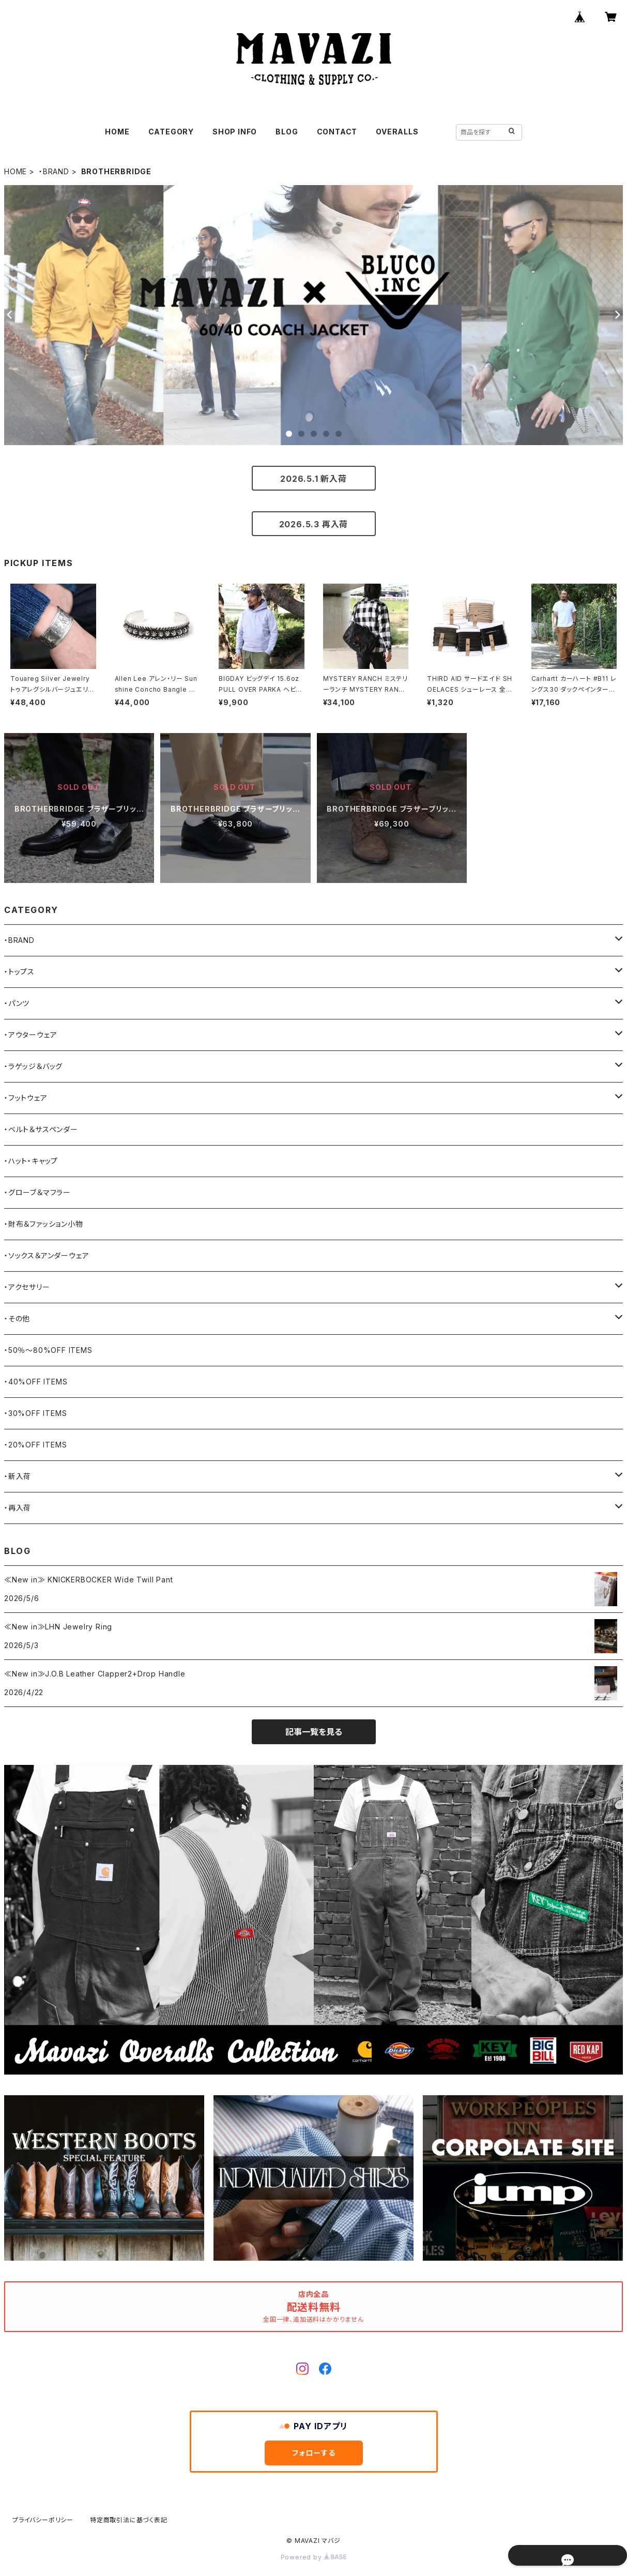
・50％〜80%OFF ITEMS (48, 1350)
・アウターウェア (30, 1034)
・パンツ (16, 1003)
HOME (117, 131)
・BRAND (54, 171)
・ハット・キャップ (31, 1160)
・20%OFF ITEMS (35, 1444)
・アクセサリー (27, 1287)
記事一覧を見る (313, 1732)
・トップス (19, 971)
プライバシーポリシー (42, 2520)
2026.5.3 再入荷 (313, 524)
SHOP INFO (234, 131)
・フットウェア (26, 1097)
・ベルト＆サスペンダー (41, 1129)
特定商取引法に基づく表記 (128, 2520)
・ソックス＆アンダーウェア (46, 1255)
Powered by (314, 2557)
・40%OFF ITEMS (35, 1381)
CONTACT (337, 131)
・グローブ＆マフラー (37, 1192)
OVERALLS (397, 131)
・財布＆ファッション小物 (43, 1224)
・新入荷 (17, 1476)
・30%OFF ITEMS (35, 1413)
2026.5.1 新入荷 (313, 479)
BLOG (287, 131)
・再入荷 (17, 1507)
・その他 (17, 1318)
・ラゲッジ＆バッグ (33, 1066)
